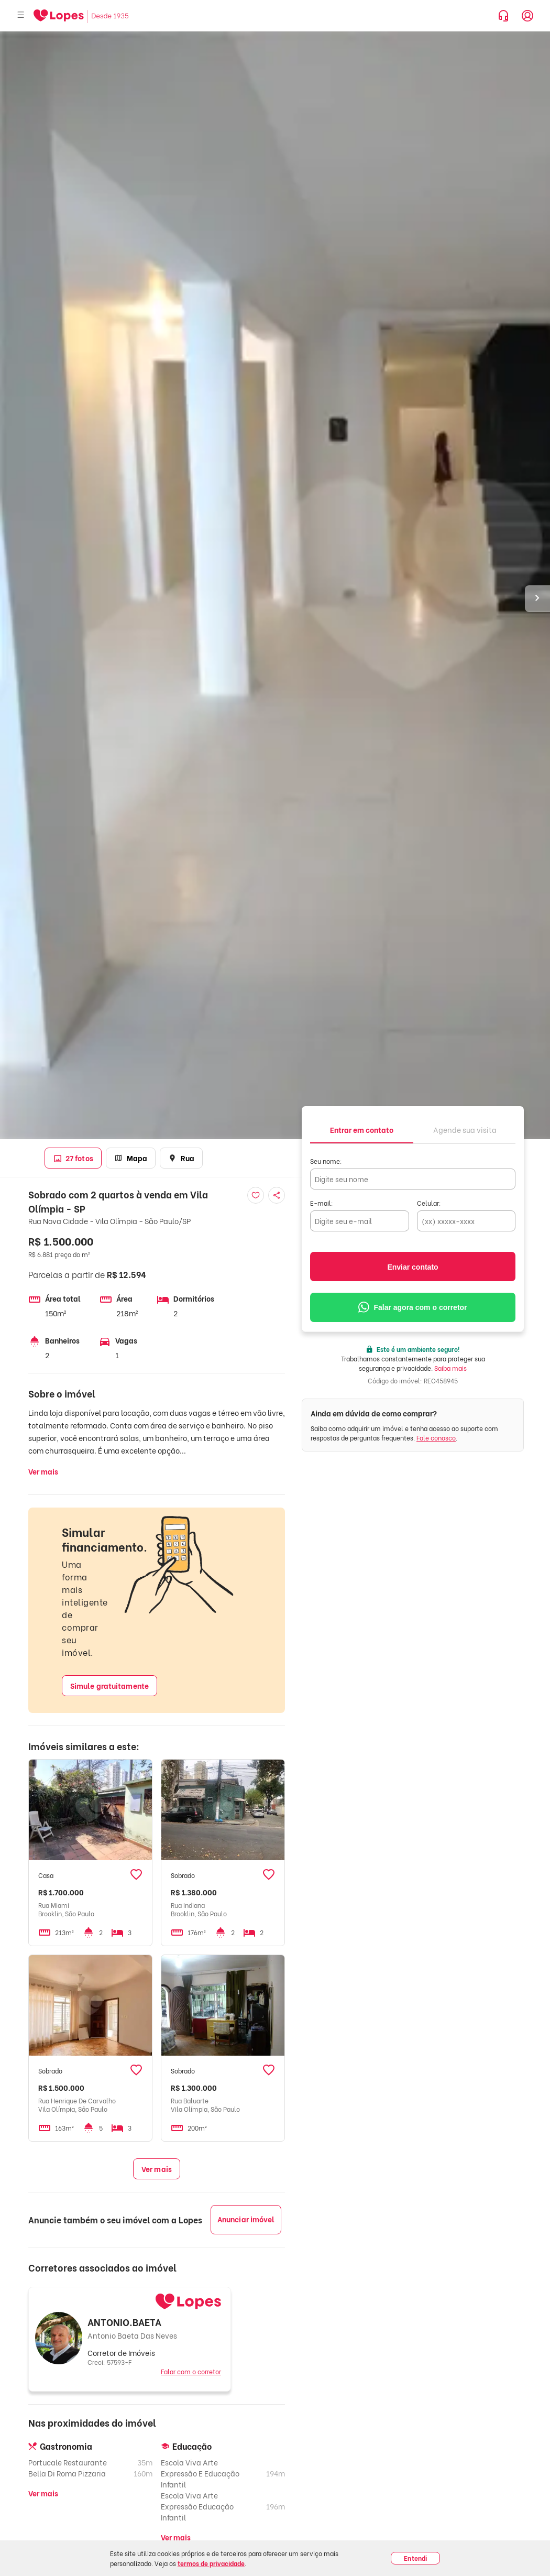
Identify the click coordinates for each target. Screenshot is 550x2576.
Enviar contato (412, 1267)
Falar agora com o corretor (412, 1307)
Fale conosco (436, 1437)
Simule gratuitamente (109, 1685)
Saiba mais (450, 1367)
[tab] (361, 1129)
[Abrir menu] (21, 15)
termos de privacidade (211, 2563)
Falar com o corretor (191, 2371)
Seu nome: (326, 1160)
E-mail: (321, 1202)
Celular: (429, 1202)
